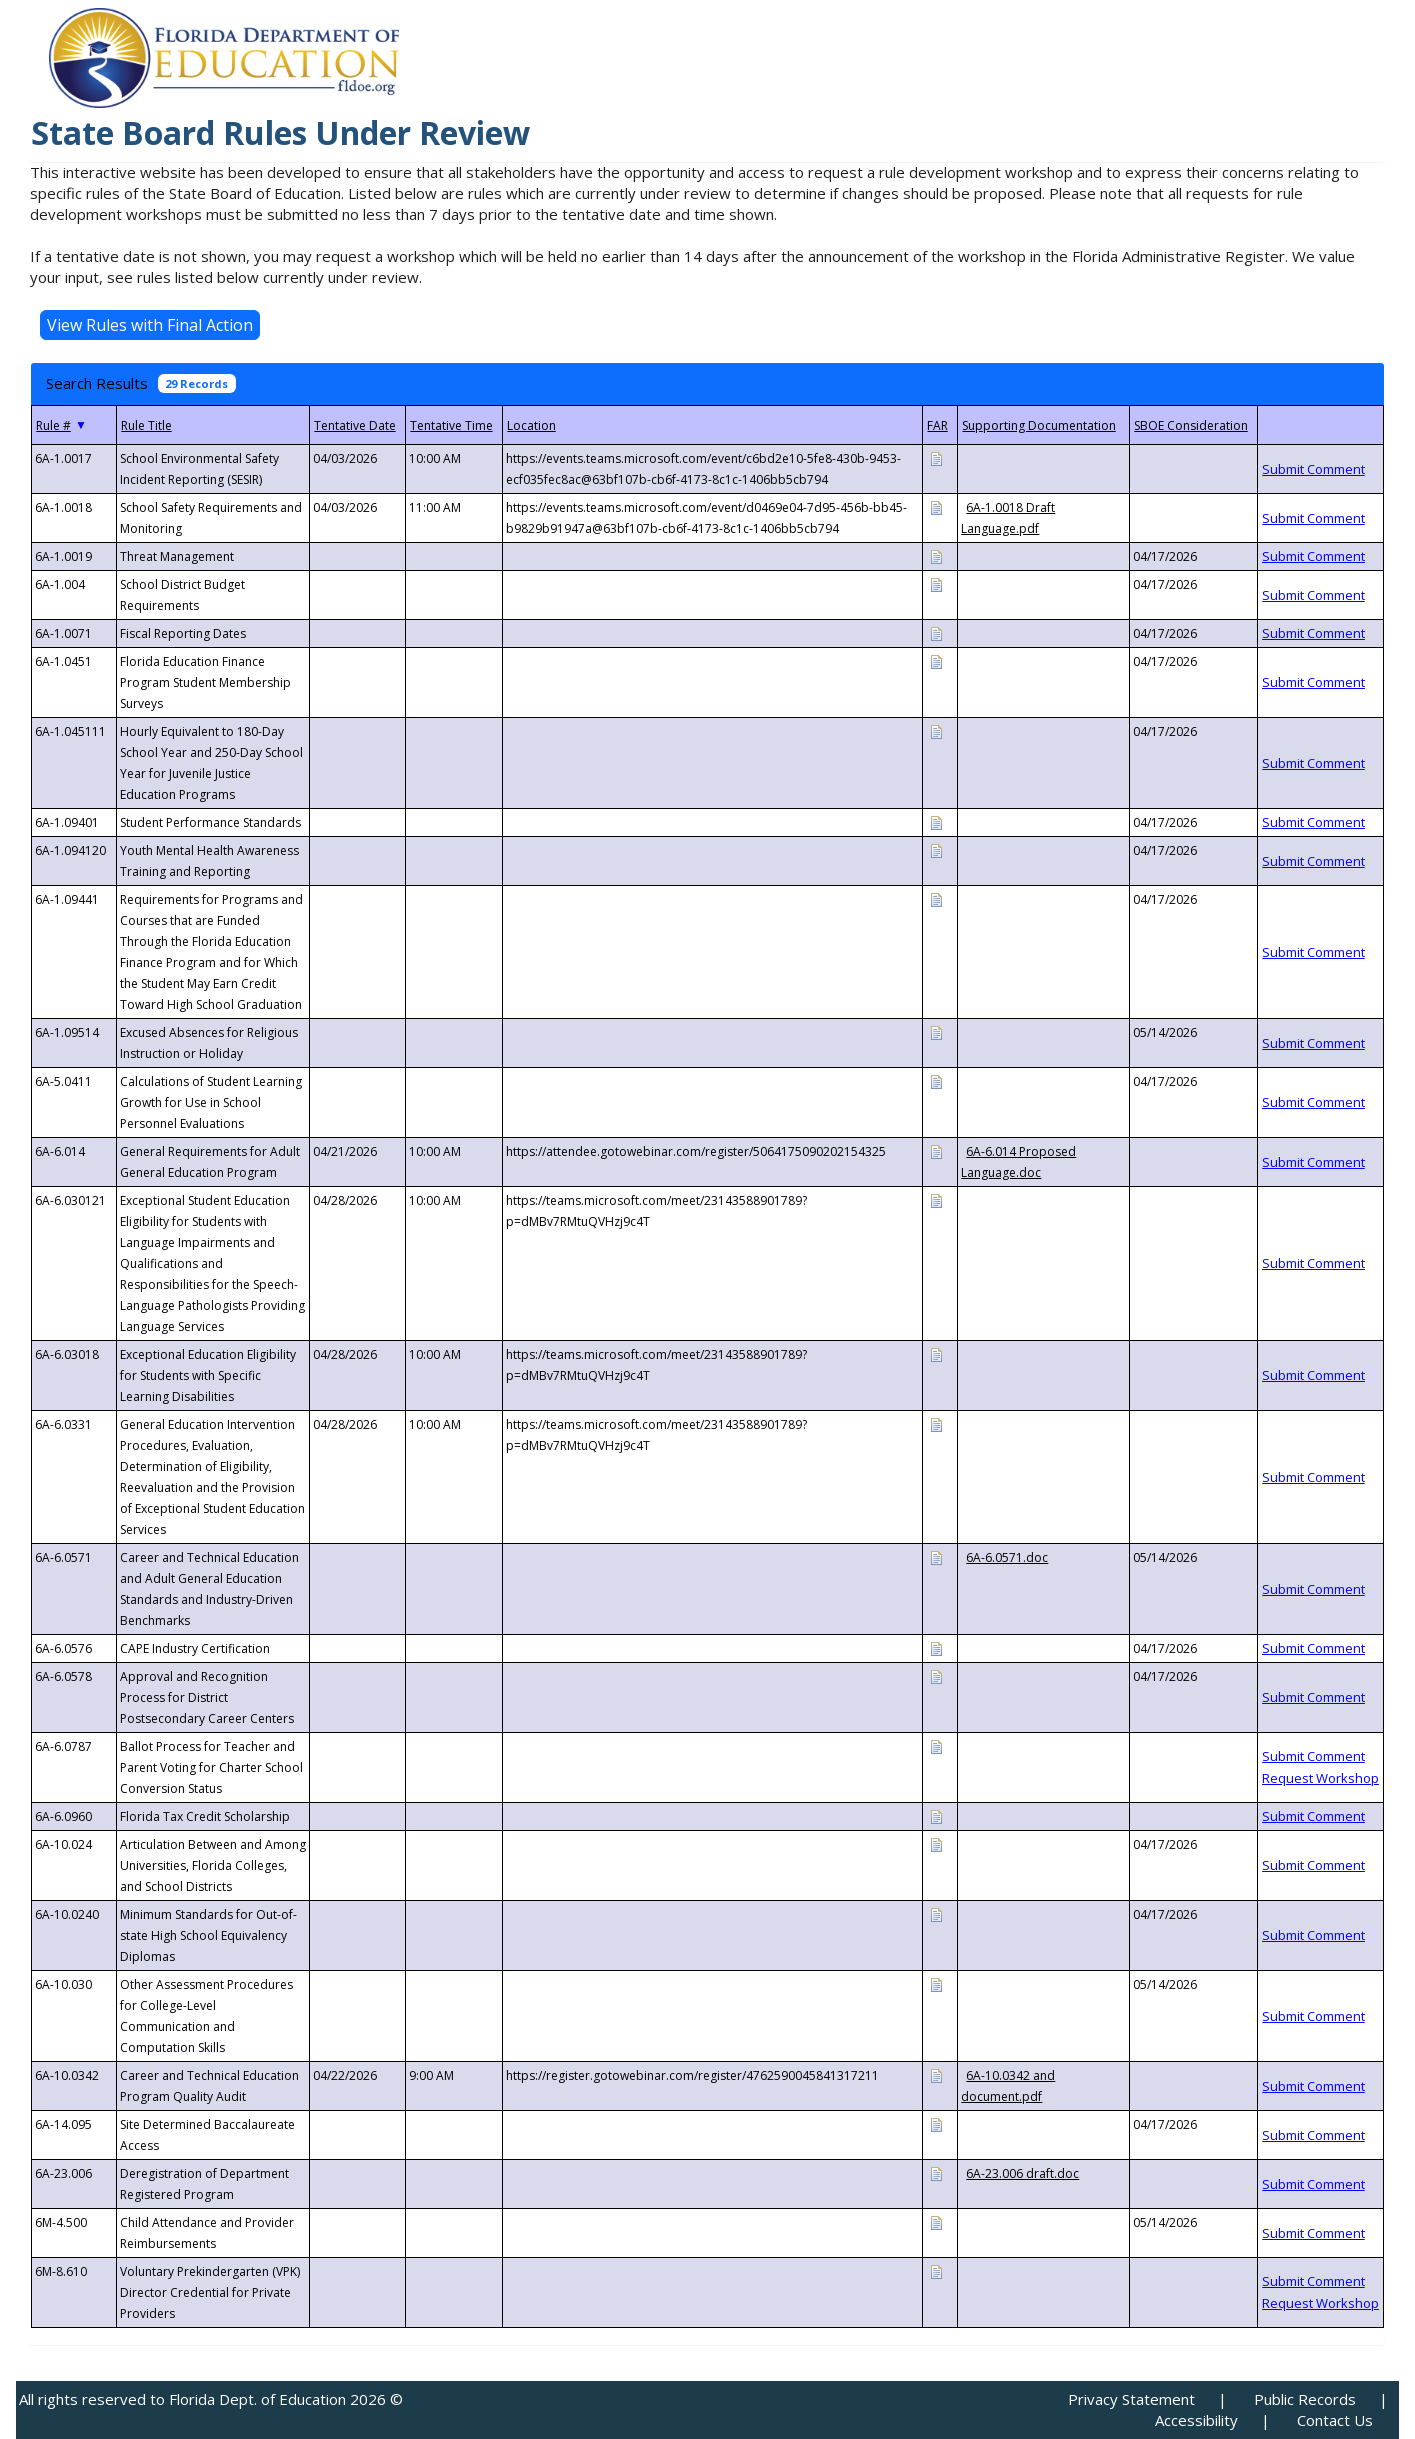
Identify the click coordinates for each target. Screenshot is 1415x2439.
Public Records (1305, 2399)
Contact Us (1335, 2420)
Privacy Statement (1131, 2399)
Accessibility (1196, 2420)
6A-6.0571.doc (1007, 1557)
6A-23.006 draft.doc (1022, 2173)
